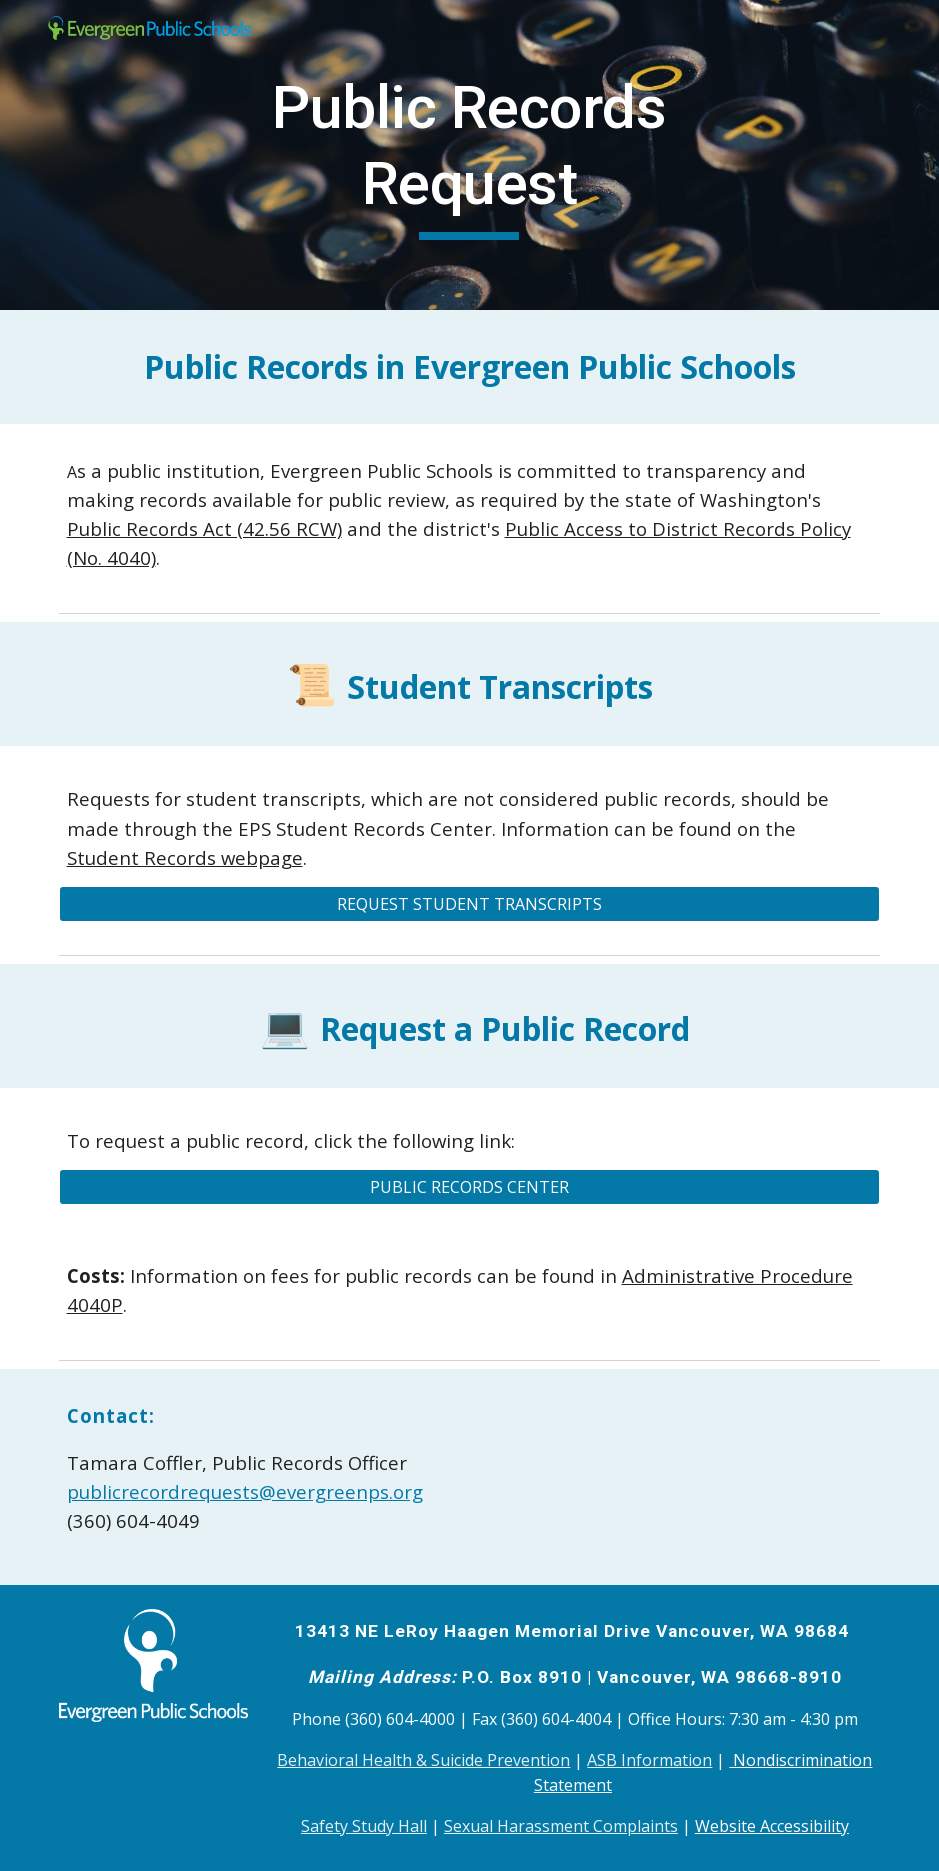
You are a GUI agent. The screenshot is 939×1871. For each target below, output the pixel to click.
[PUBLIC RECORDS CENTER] (470, 1187)
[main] (469, 154)
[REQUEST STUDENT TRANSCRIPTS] (470, 904)
